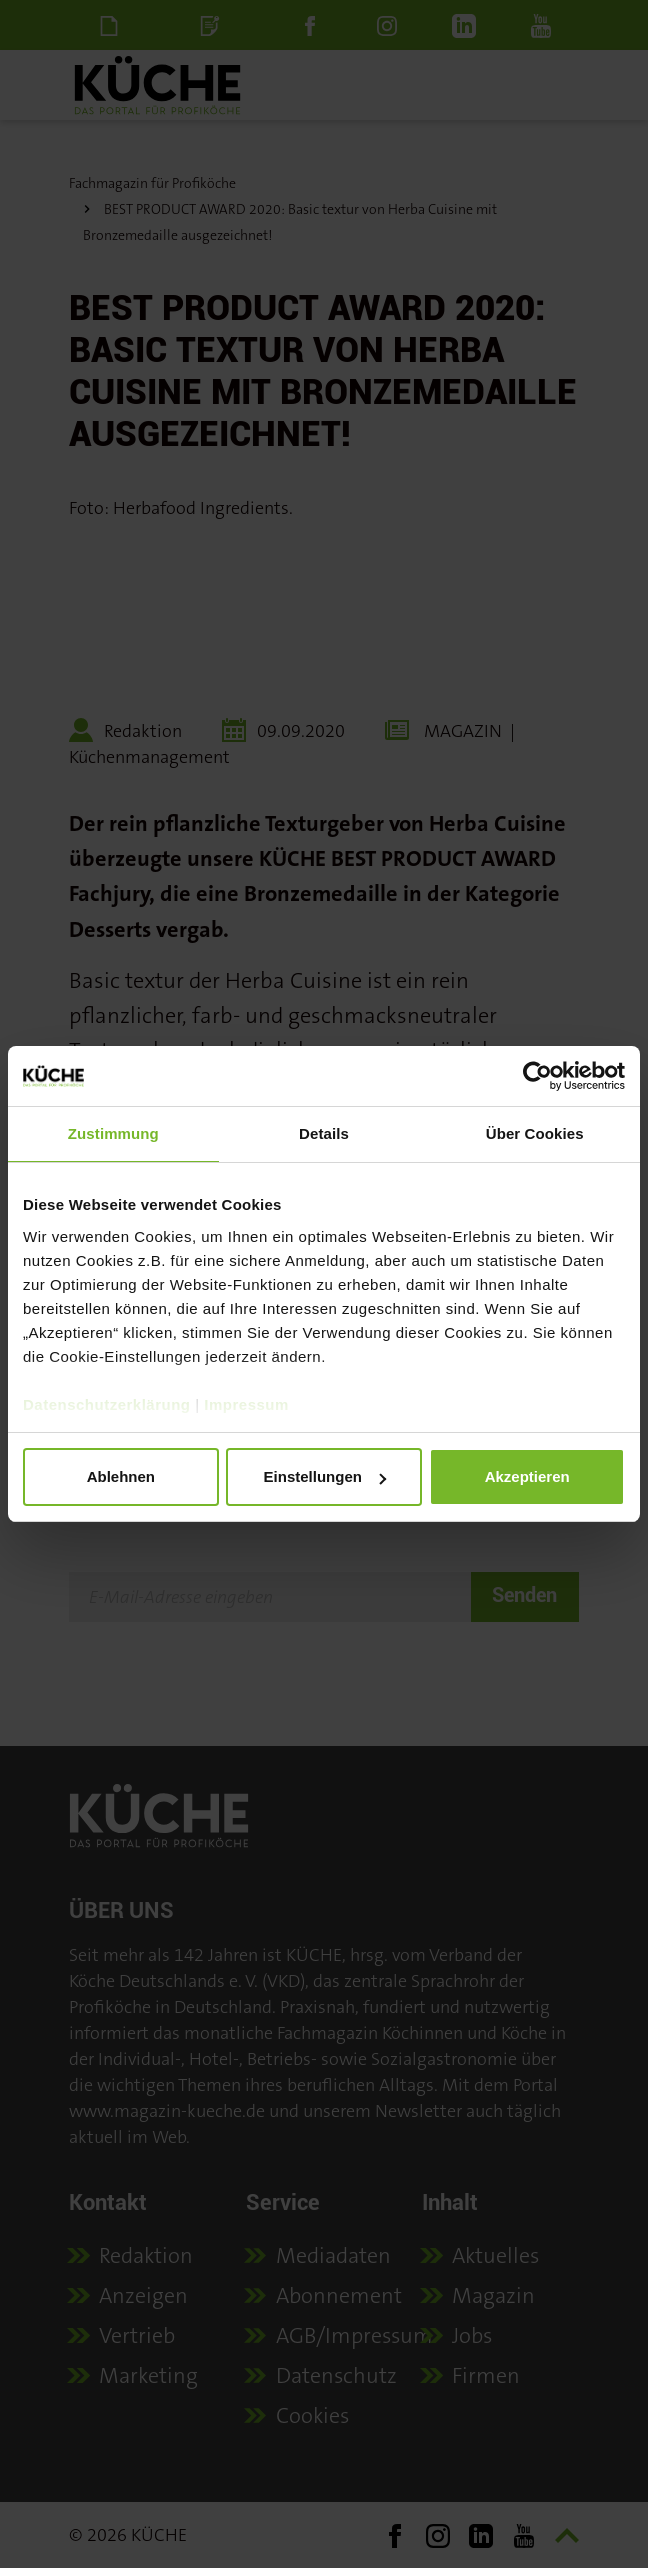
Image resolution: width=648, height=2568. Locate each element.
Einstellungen (325, 1476)
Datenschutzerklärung (107, 1404)
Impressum (246, 1404)
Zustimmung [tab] (113, 1133)
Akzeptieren (527, 1476)
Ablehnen (121, 1476)
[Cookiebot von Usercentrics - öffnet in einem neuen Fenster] (537, 1076)
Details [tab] (324, 1133)
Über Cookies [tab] (535, 1133)
